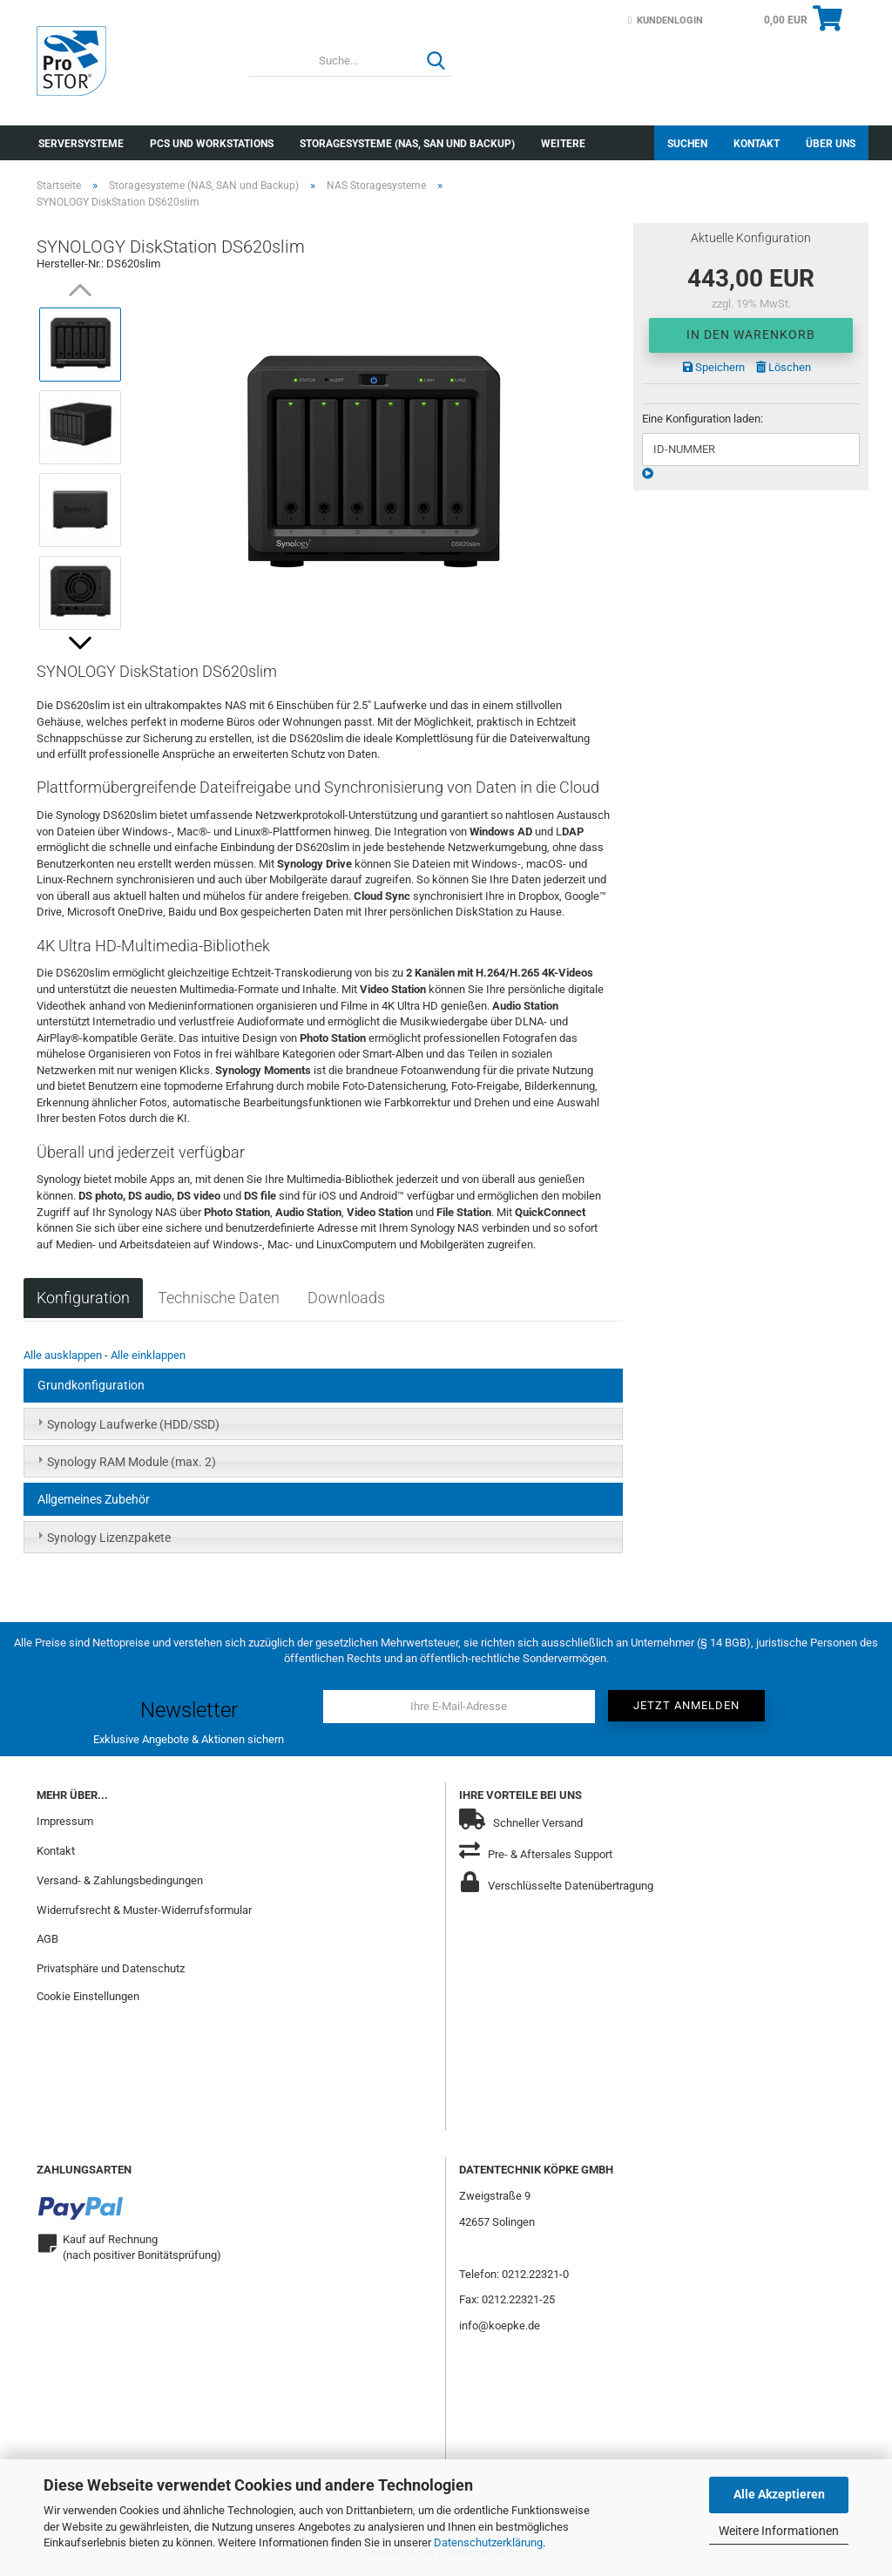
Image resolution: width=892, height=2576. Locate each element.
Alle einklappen (148, 1355)
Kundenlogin (665, 20)
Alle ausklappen (63, 1355)
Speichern (714, 367)
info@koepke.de (499, 2325)
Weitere (563, 144)
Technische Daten (219, 1297)
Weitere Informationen (779, 2531)
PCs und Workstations (212, 144)
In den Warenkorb (750, 334)
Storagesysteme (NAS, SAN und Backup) (407, 144)
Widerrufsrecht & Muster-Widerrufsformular (144, 1910)
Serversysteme (81, 144)
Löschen (783, 367)
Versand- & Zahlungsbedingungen (120, 1880)
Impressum (65, 1821)
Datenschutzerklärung (488, 2542)
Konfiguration (83, 1297)
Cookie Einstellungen (88, 1996)
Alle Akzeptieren (779, 2494)
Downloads (346, 1297)
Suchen (687, 144)
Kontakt (756, 144)
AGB (47, 1938)
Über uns (830, 144)
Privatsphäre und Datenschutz (111, 1968)
